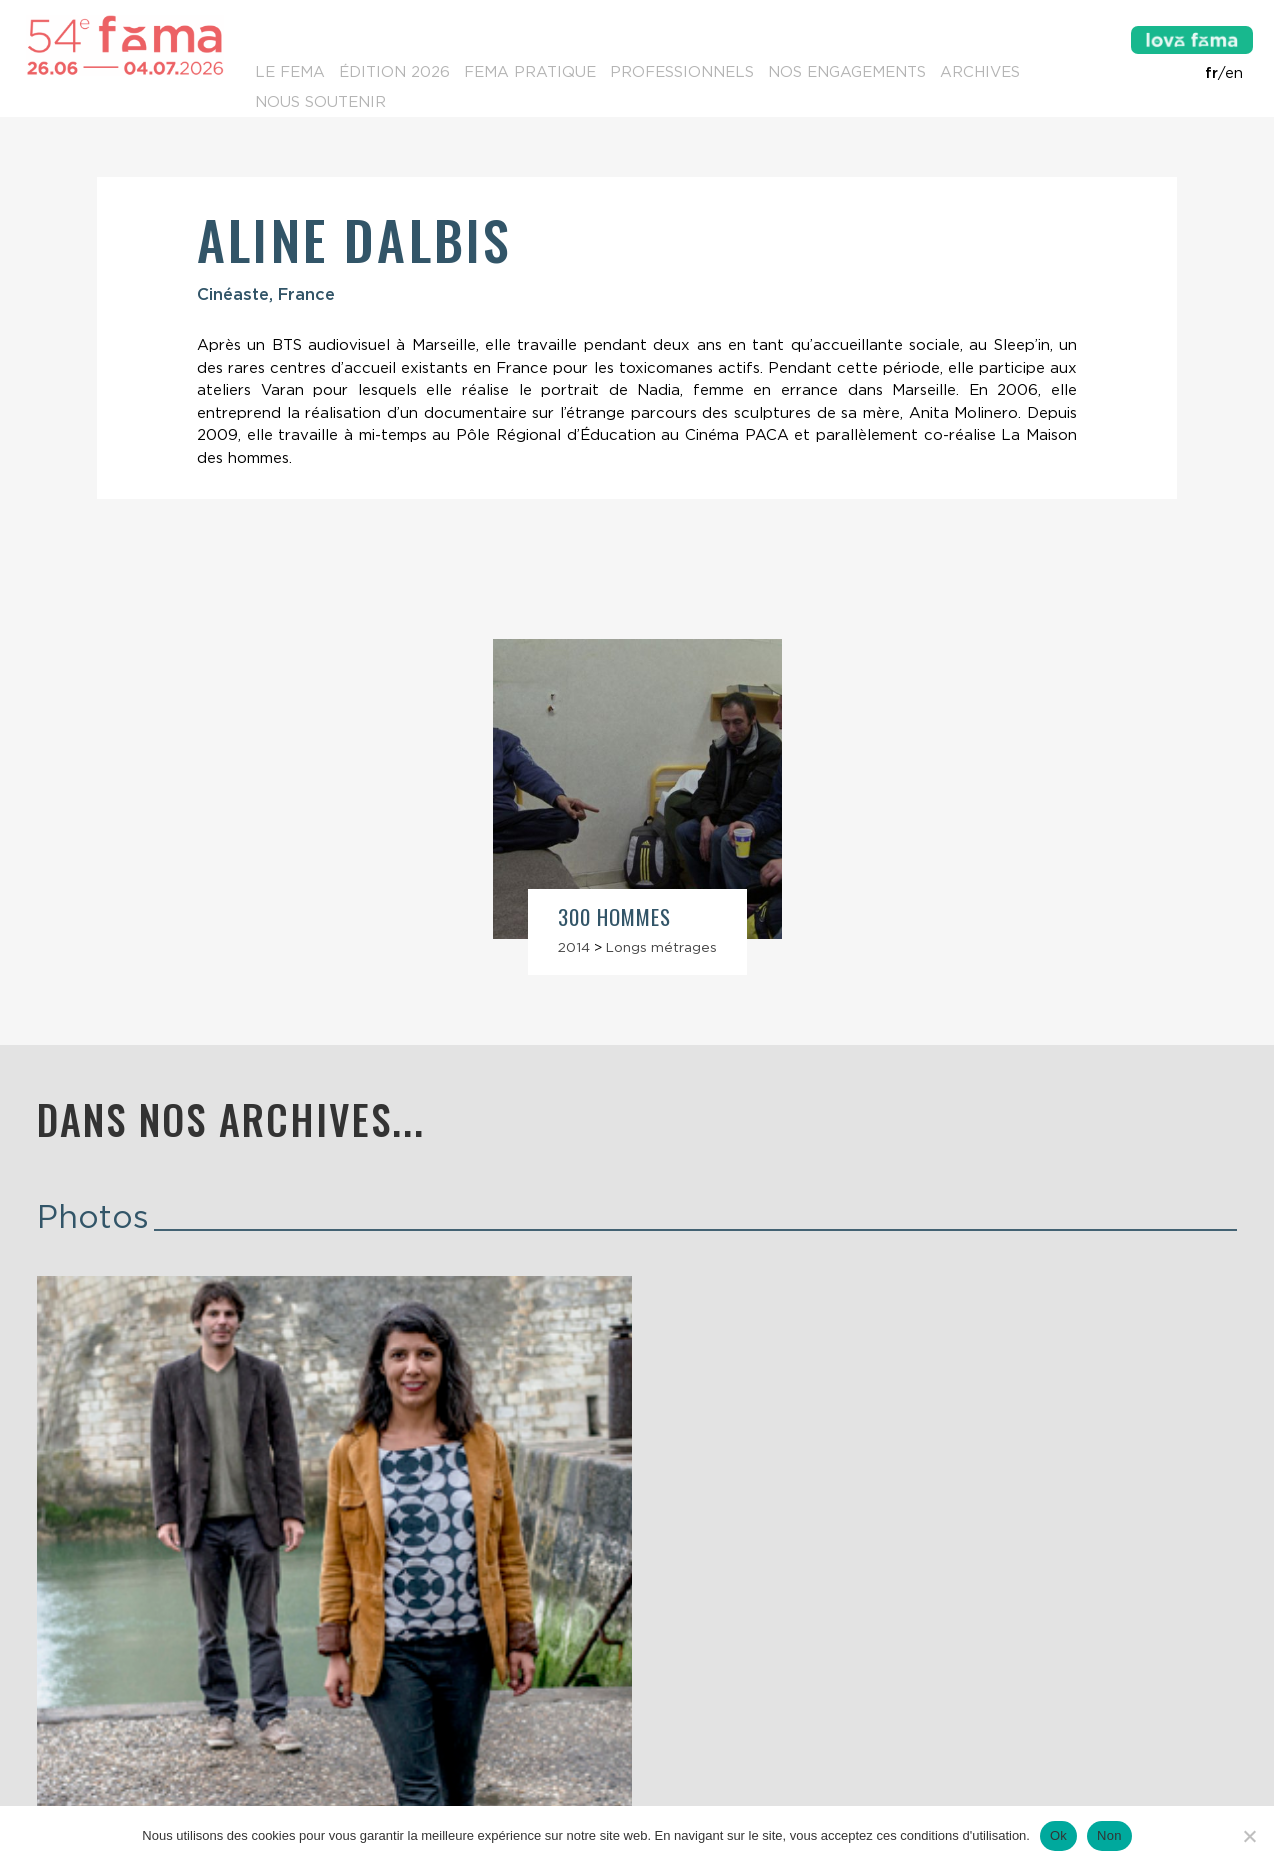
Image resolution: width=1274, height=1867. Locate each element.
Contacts (76, 1763)
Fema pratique (530, 72)
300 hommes (615, 916)
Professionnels (682, 72)
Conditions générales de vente (821, 1803)
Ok (1058, 1835)
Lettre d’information (243, 1763)
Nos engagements (847, 72)
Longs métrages (661, 947)
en (1234, 73)
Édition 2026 (394, 72)
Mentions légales (636, 1803)
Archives (980, 72)
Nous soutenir (320, 102)
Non (1109, 1835)
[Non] (1249, 1836)
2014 (574, 947)
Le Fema (290, 72)
